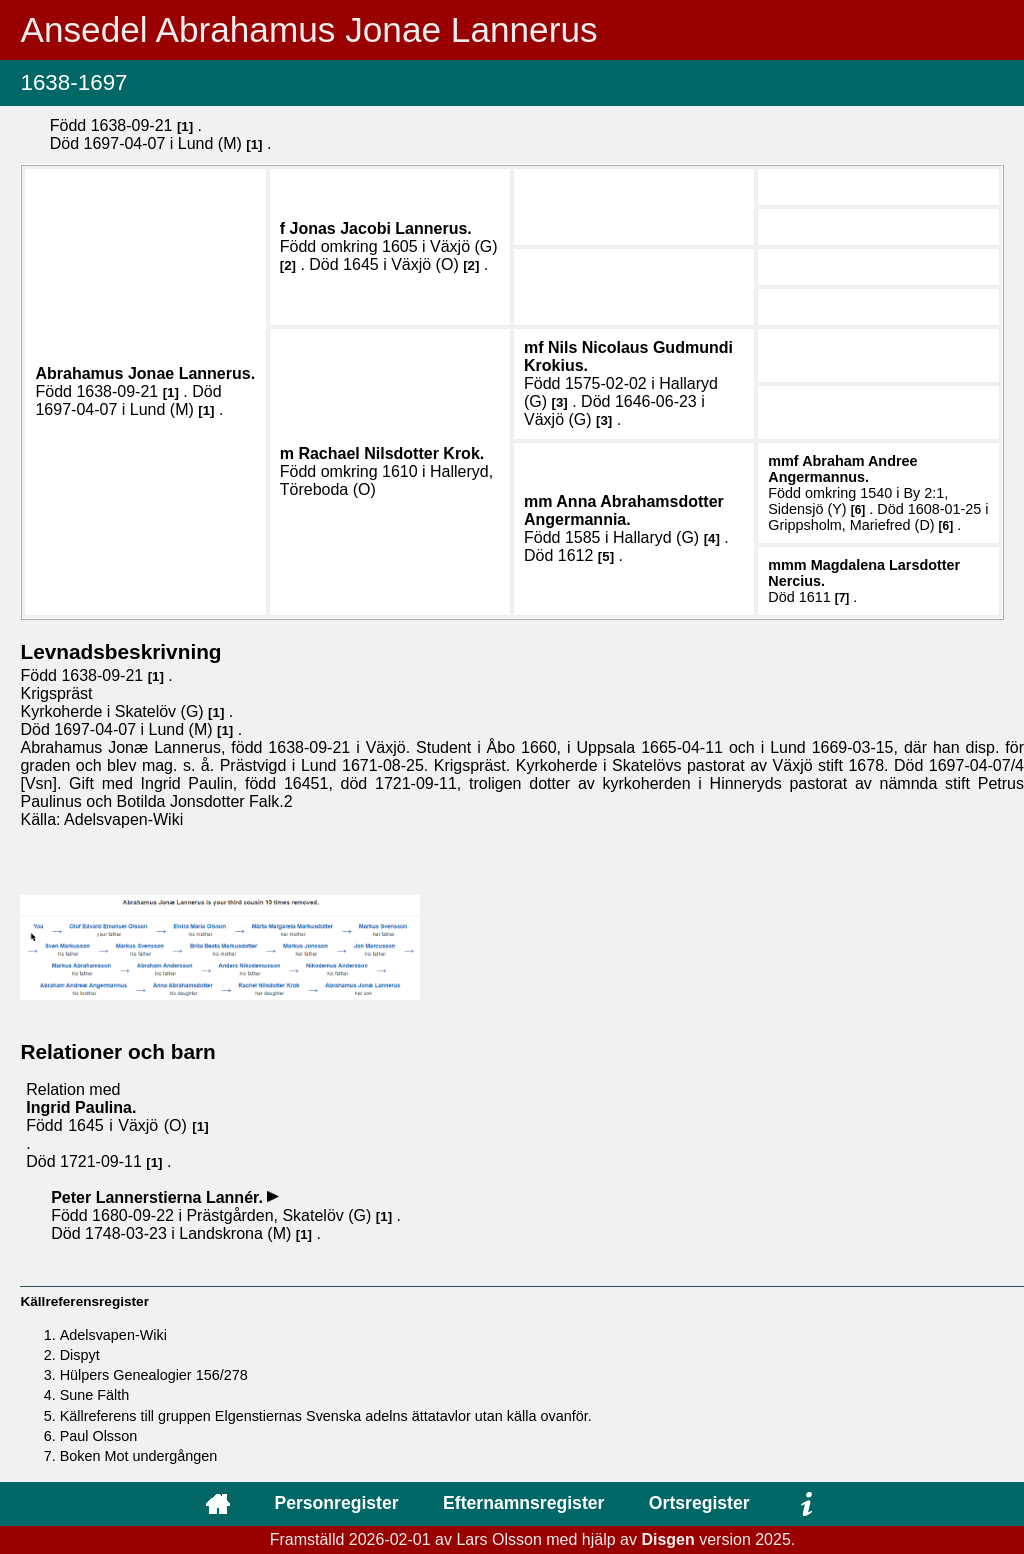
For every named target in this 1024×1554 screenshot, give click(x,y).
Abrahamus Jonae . (145, 373)
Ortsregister (699, 1503)
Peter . (159, 1197)
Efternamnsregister (523, 1503)
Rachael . (391, 453)
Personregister (336, 1503)
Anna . (624, 510)
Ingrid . (81, 1107)
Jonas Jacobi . (381, 228)
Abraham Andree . (842, 469)
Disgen (667, 1539)
